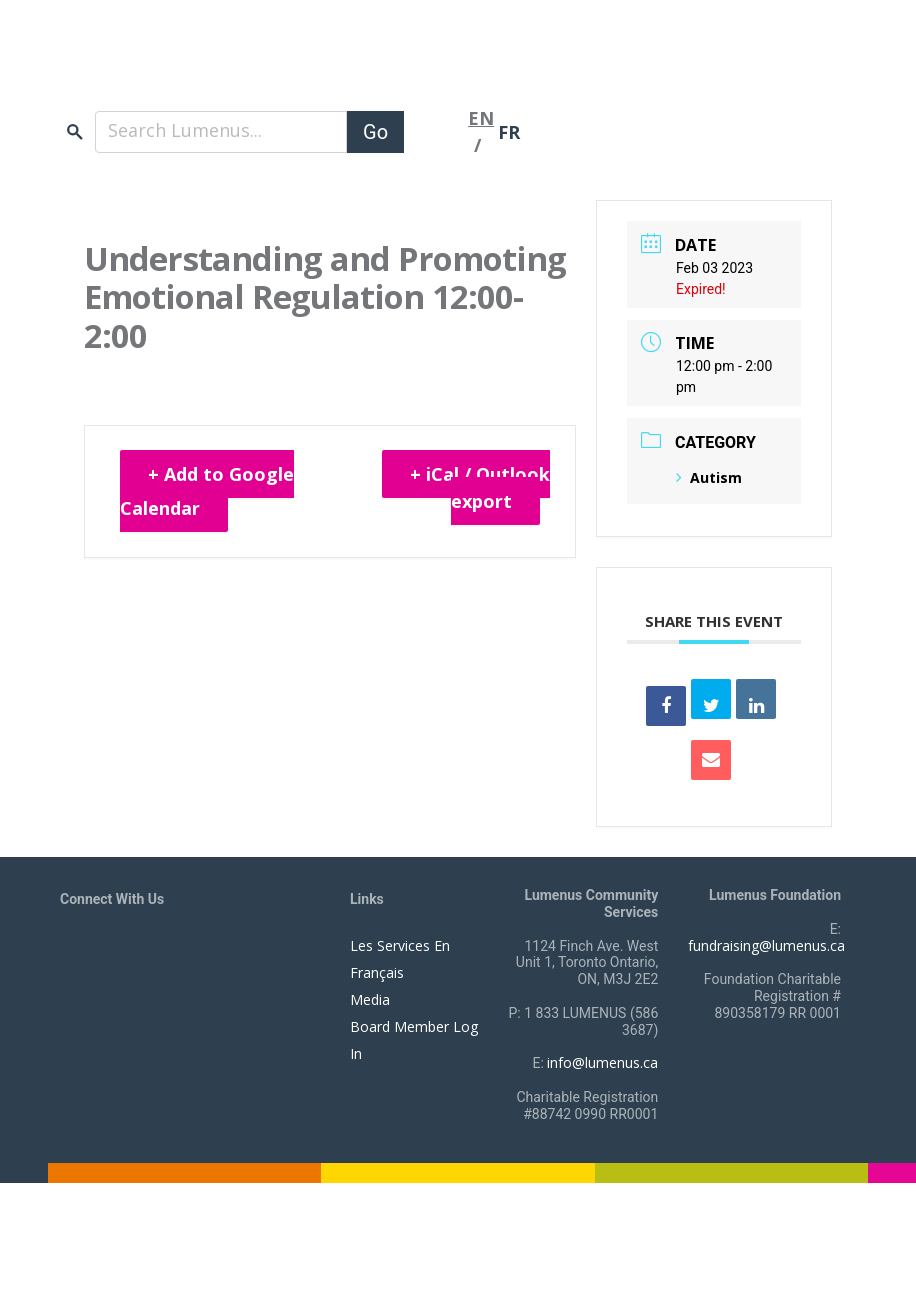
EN (481, 118)
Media (370, 999)
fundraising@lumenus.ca (766, 945)
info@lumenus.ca (602, 1062)
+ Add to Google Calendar (207, 491)
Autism (709, 477)
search (75, 131)
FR (509, 132)
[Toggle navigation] (436, 132)
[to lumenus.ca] (271, 68)
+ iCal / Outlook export (480, 487)
